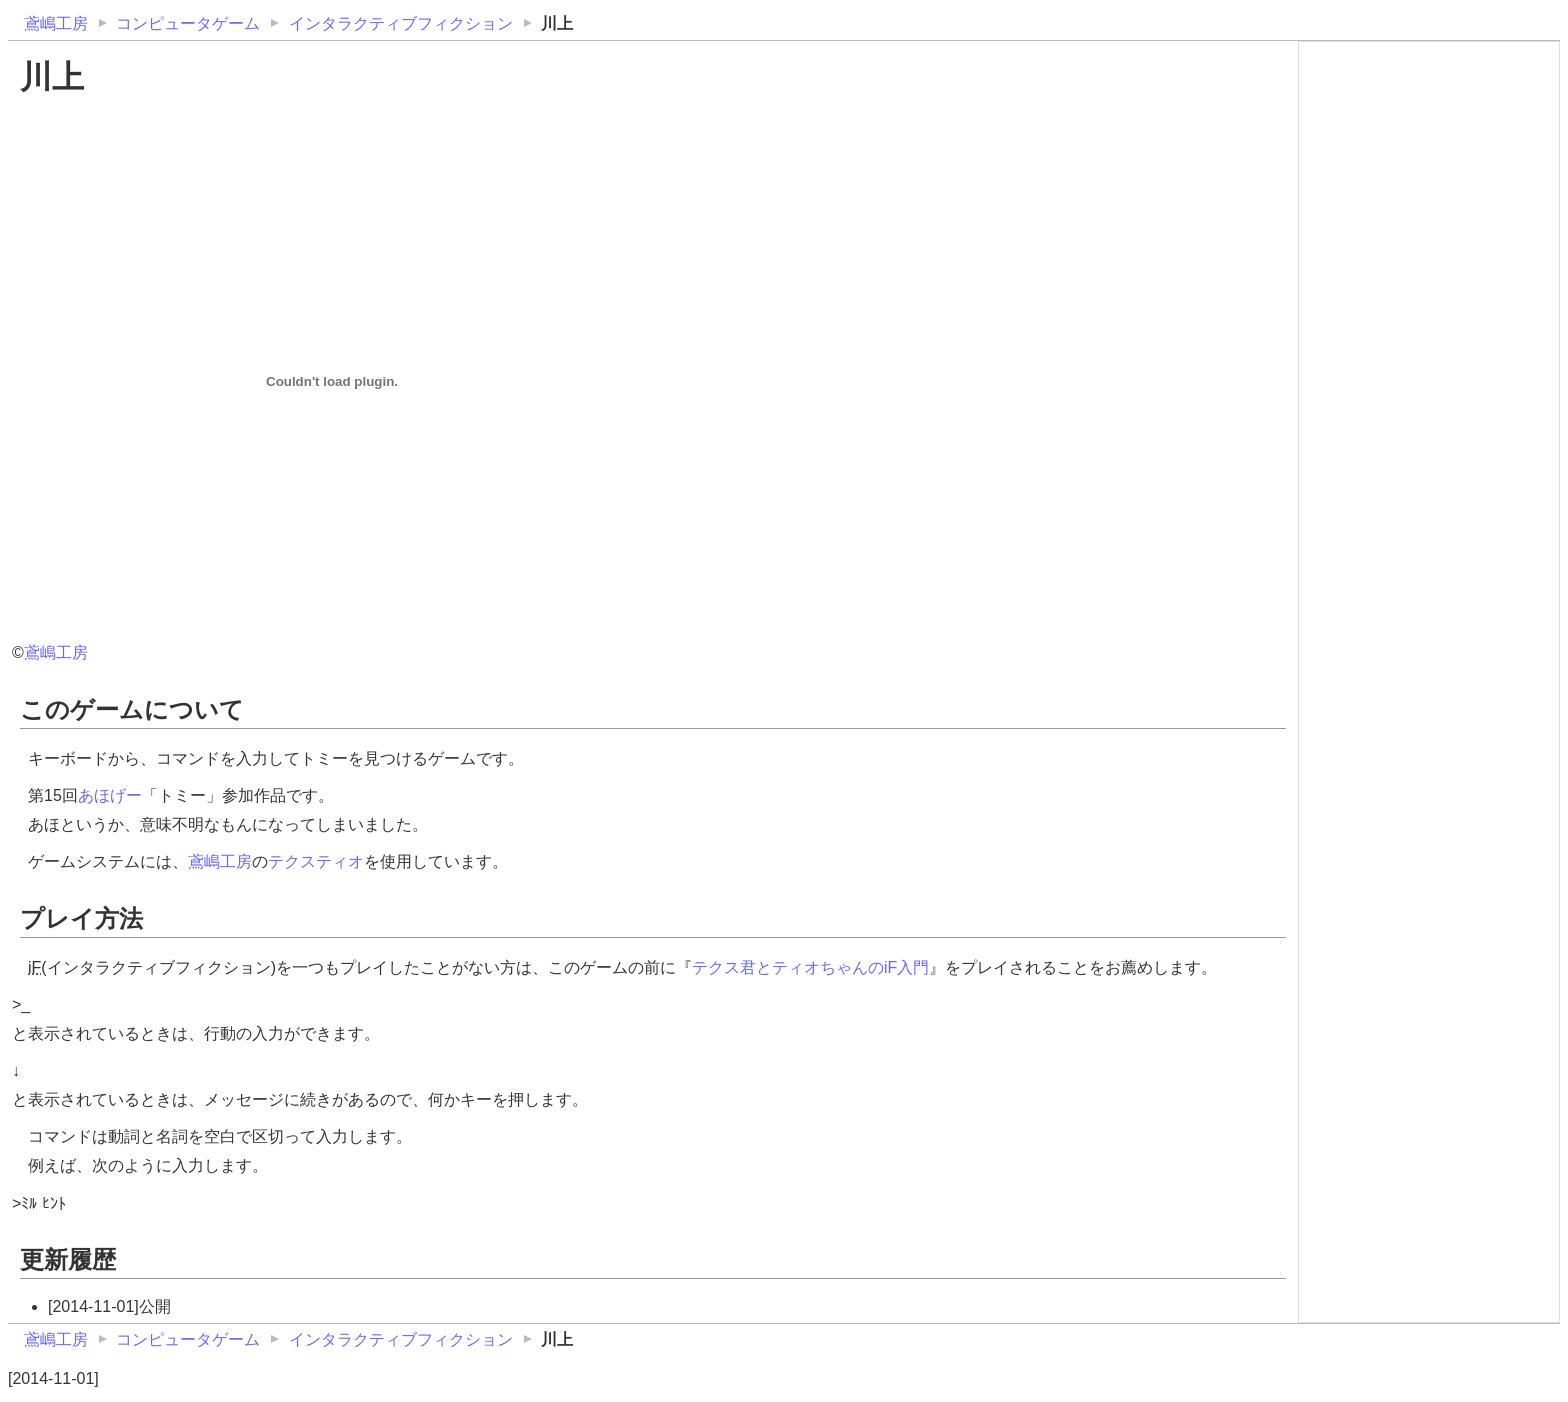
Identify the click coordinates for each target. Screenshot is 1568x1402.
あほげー (110, 795)
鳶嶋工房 (56, 23)
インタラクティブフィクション (401, 23)
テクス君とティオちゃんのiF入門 (810, 967)
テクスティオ (316, 861)
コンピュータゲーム (188, 23)
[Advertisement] (1429, 172)
